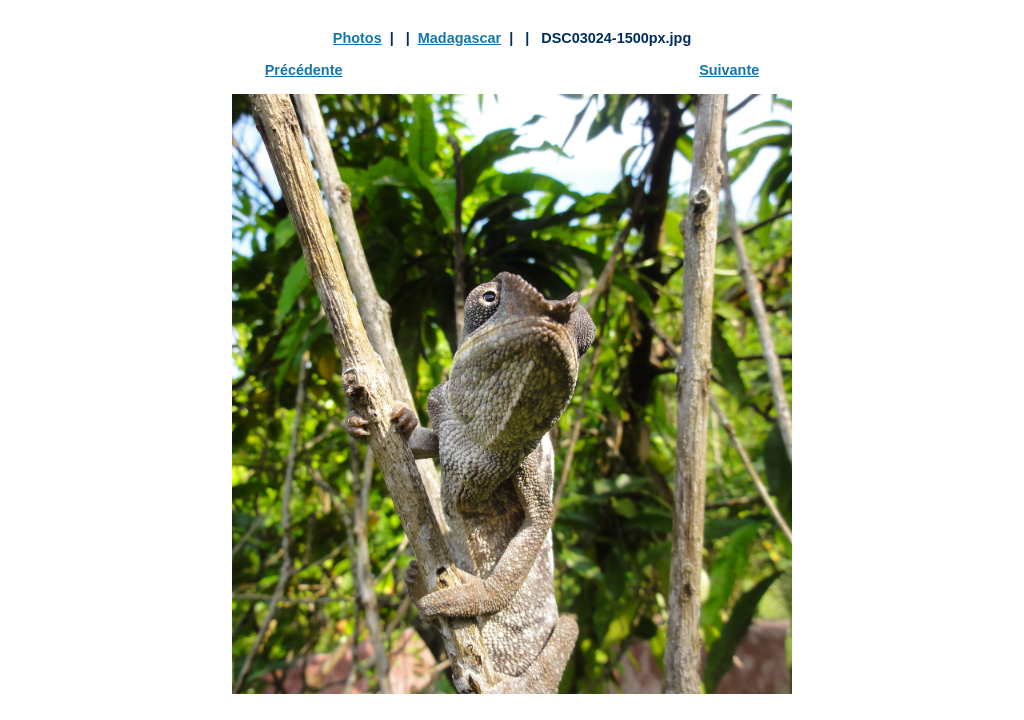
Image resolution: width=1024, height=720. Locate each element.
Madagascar (459, 38)
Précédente (304, 70)
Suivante (729, 70)
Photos (357, 38)
